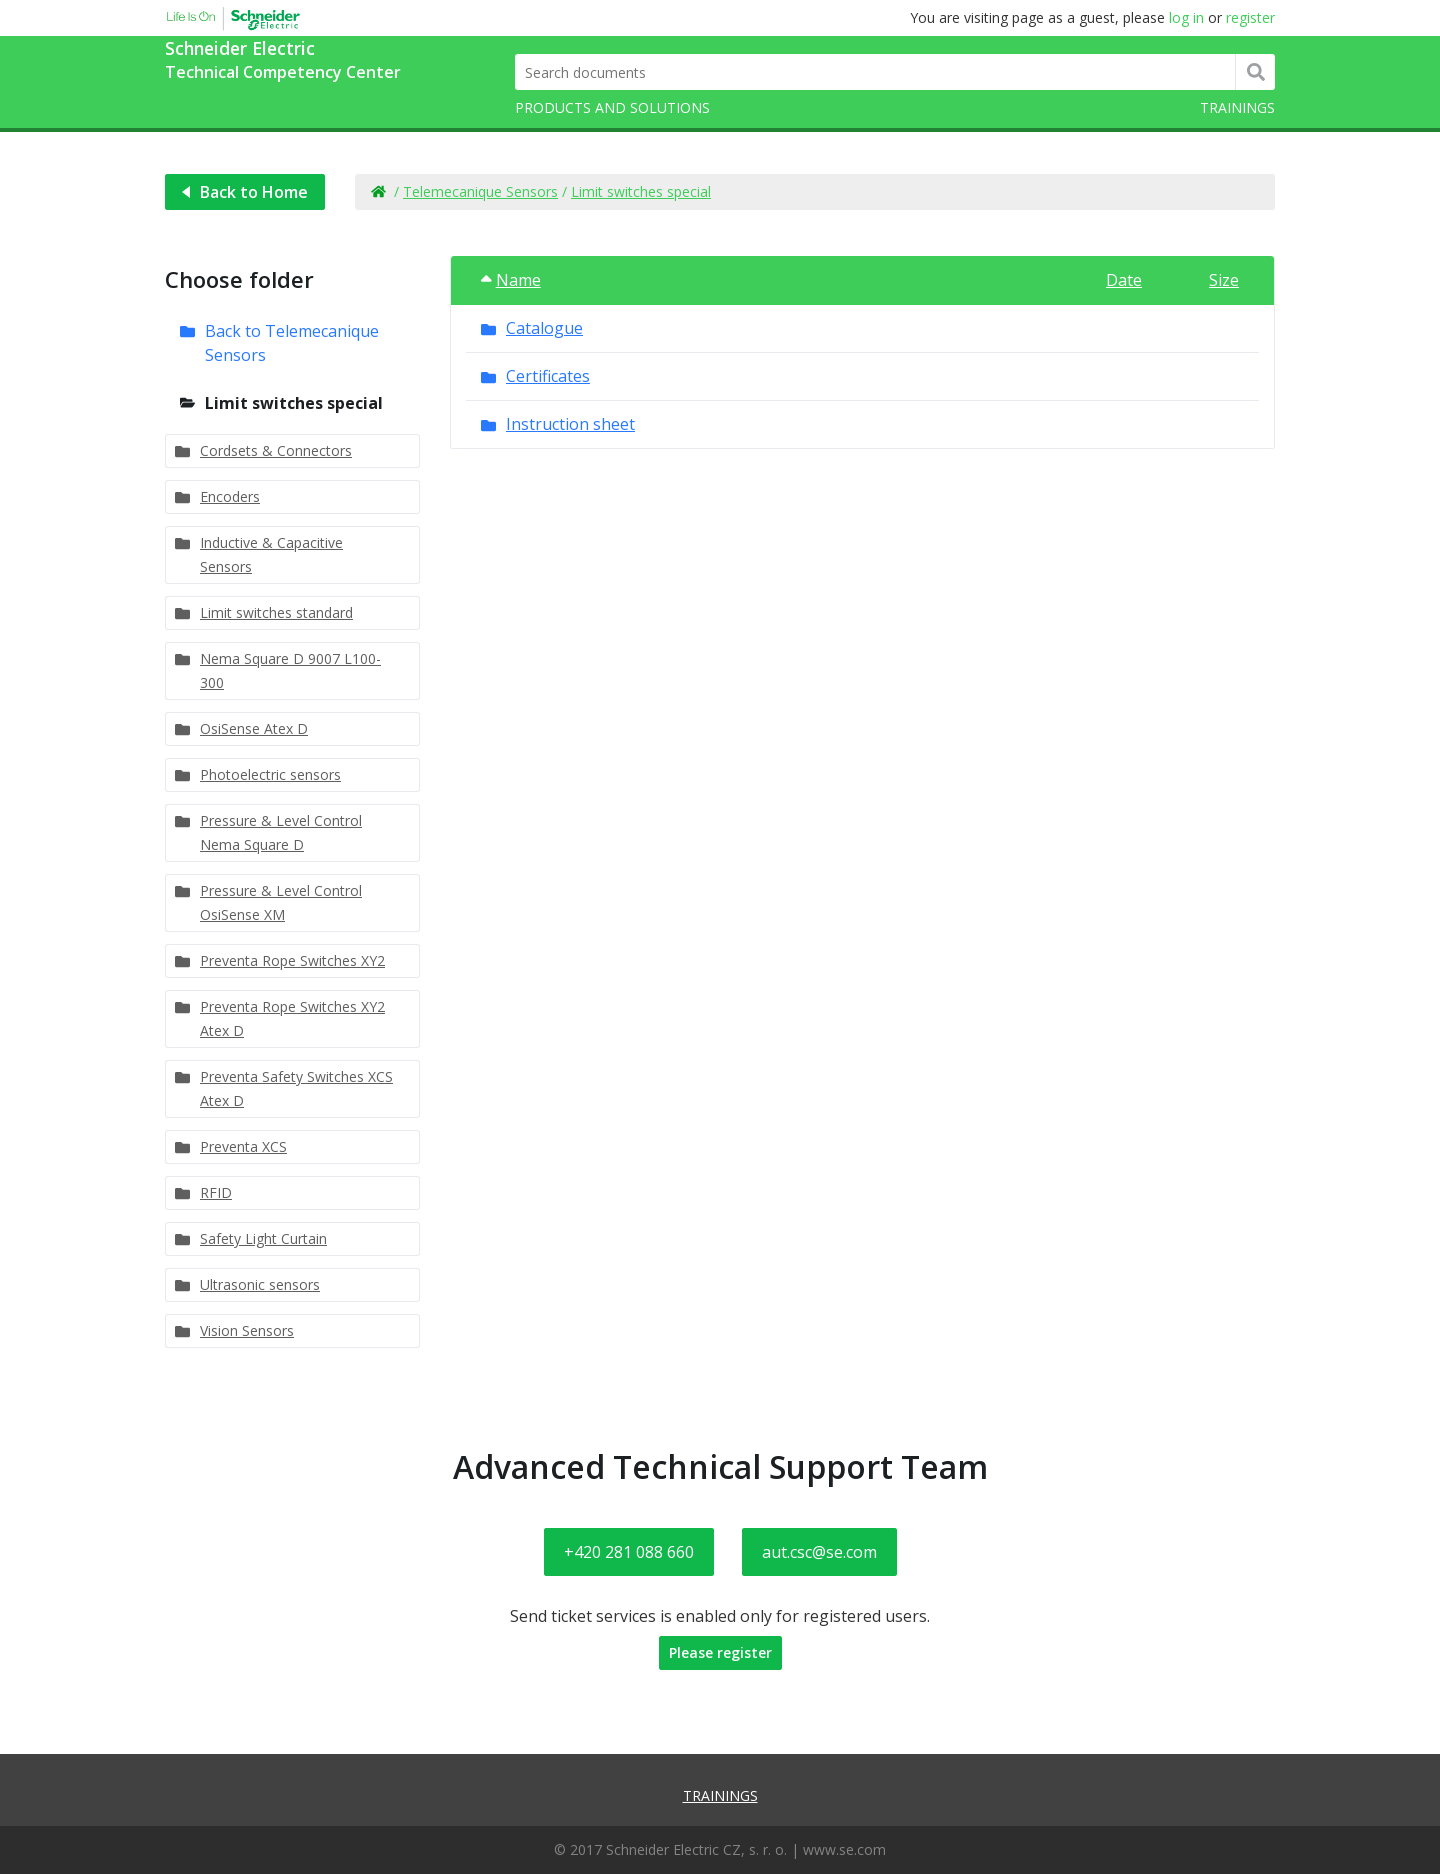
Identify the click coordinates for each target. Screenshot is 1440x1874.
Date (1124, 280)
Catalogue (544, 328)
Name (511, 280)
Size (1224, 280)
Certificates (548, 376)
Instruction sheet (570, 424)
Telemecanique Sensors (480, 191)
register (1250, 17)
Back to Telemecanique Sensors (292, 343)
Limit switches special (641, 191)
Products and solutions (612, 107)
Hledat (1255, 72)
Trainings (1237, 107)
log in (1186, 17)
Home (377, 192)
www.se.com (844, 1849)
